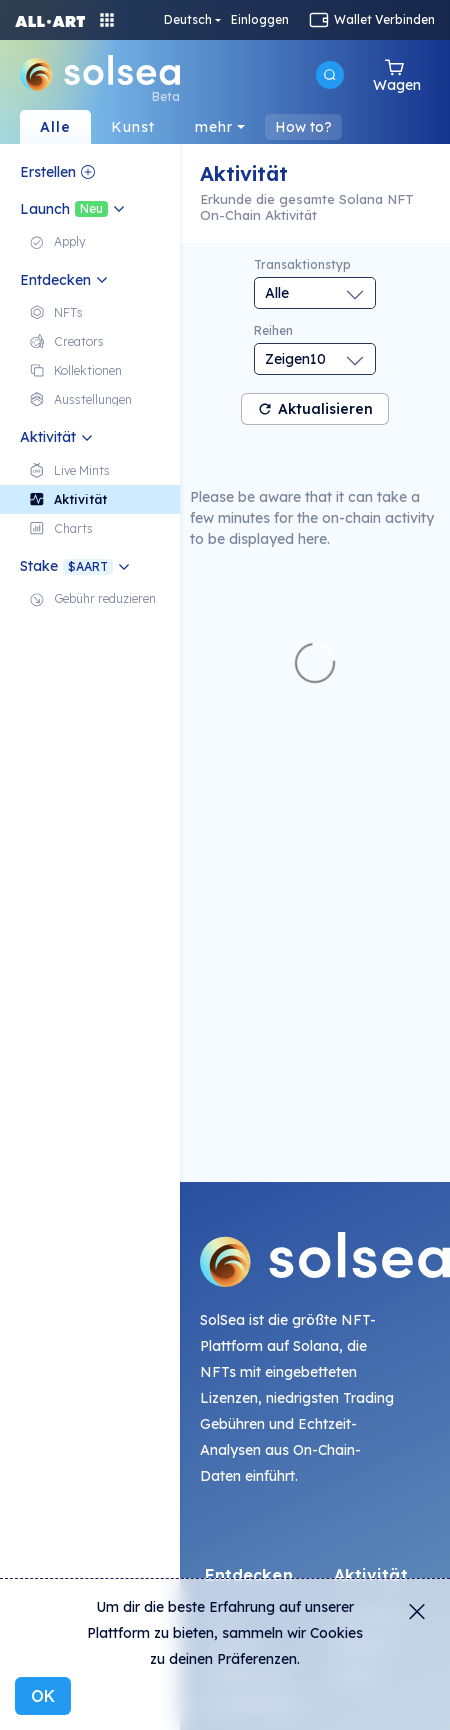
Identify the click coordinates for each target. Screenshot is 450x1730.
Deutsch (188, 20)
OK (43, 1696)
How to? (303, 127)
